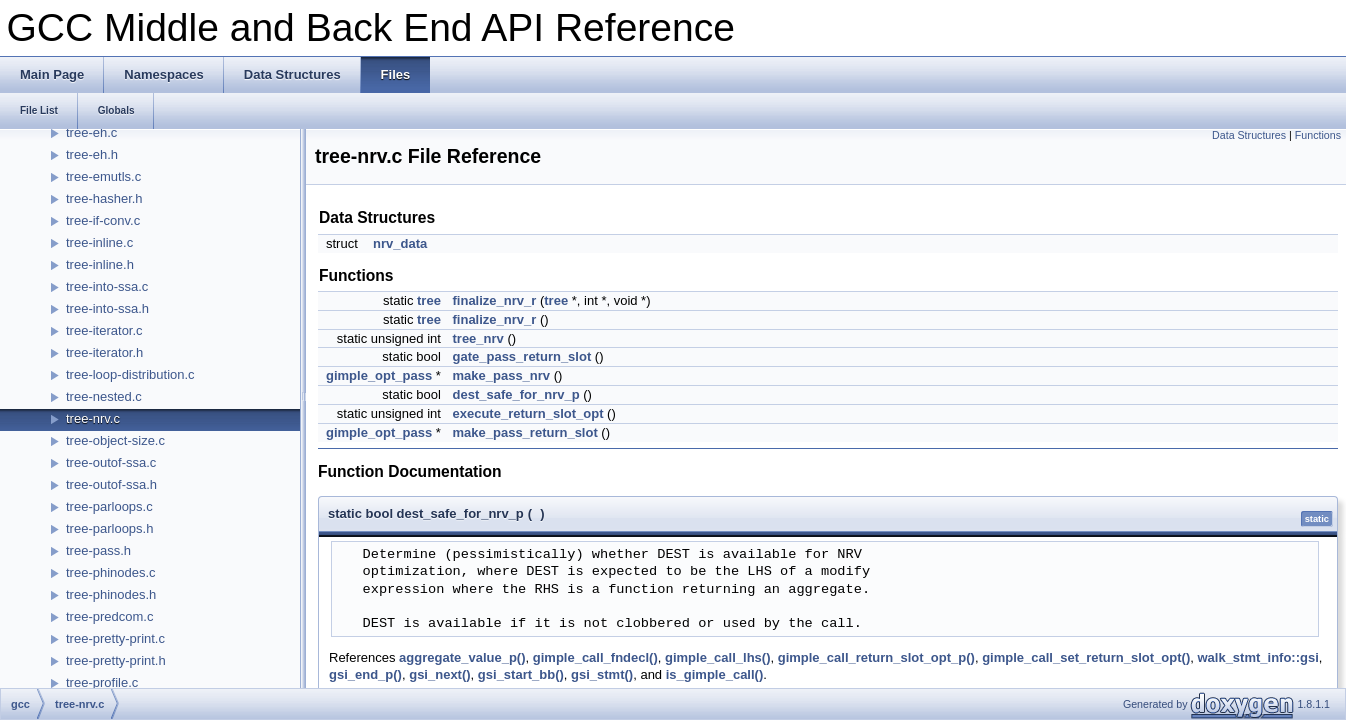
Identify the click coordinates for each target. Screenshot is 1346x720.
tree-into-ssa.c (107, 286)
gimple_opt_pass (379, 375)
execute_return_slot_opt (528, 413)
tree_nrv (478, 338)
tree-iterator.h (104, 352)
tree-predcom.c (109, 616)
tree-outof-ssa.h (111, 484)
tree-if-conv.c (103, 220)
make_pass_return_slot (525, 432)
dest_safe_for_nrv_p (516, 394)
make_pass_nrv (502, 375)
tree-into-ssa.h (107, 308)
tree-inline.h (100, 264)
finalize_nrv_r (495, 300)
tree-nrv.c (93, 418)
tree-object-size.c (115, 440)
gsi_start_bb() (521, 674)
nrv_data (400, 243)
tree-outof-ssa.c (111, 462)
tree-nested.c (104, 396)
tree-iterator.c (104, 330)
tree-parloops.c (109, 506)
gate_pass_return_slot (522, 356)
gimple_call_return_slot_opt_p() (876, 657)
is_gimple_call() (715, 674)
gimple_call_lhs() (717, 657)
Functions (1318, 135)
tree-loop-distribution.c (130, 374)
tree (429, 300)
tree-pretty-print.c (115, 638)
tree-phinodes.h (111, 594)
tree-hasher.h (104, 198)
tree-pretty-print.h (116, 660)
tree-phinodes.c (111, 572)
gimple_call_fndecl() (595, 657)
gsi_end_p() (365, 674)
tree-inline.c (99, 242)
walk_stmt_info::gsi (1257, 657)
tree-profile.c (102, 682)
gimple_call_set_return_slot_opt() (1086, 657)
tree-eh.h (92, 154)
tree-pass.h (98, 550)
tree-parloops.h (109, 528)
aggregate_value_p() (462, 657)
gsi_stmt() (602, 674)
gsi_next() (439, 674)
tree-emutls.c (103, 176)
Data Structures (1249, 135)
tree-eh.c (91, 132)
